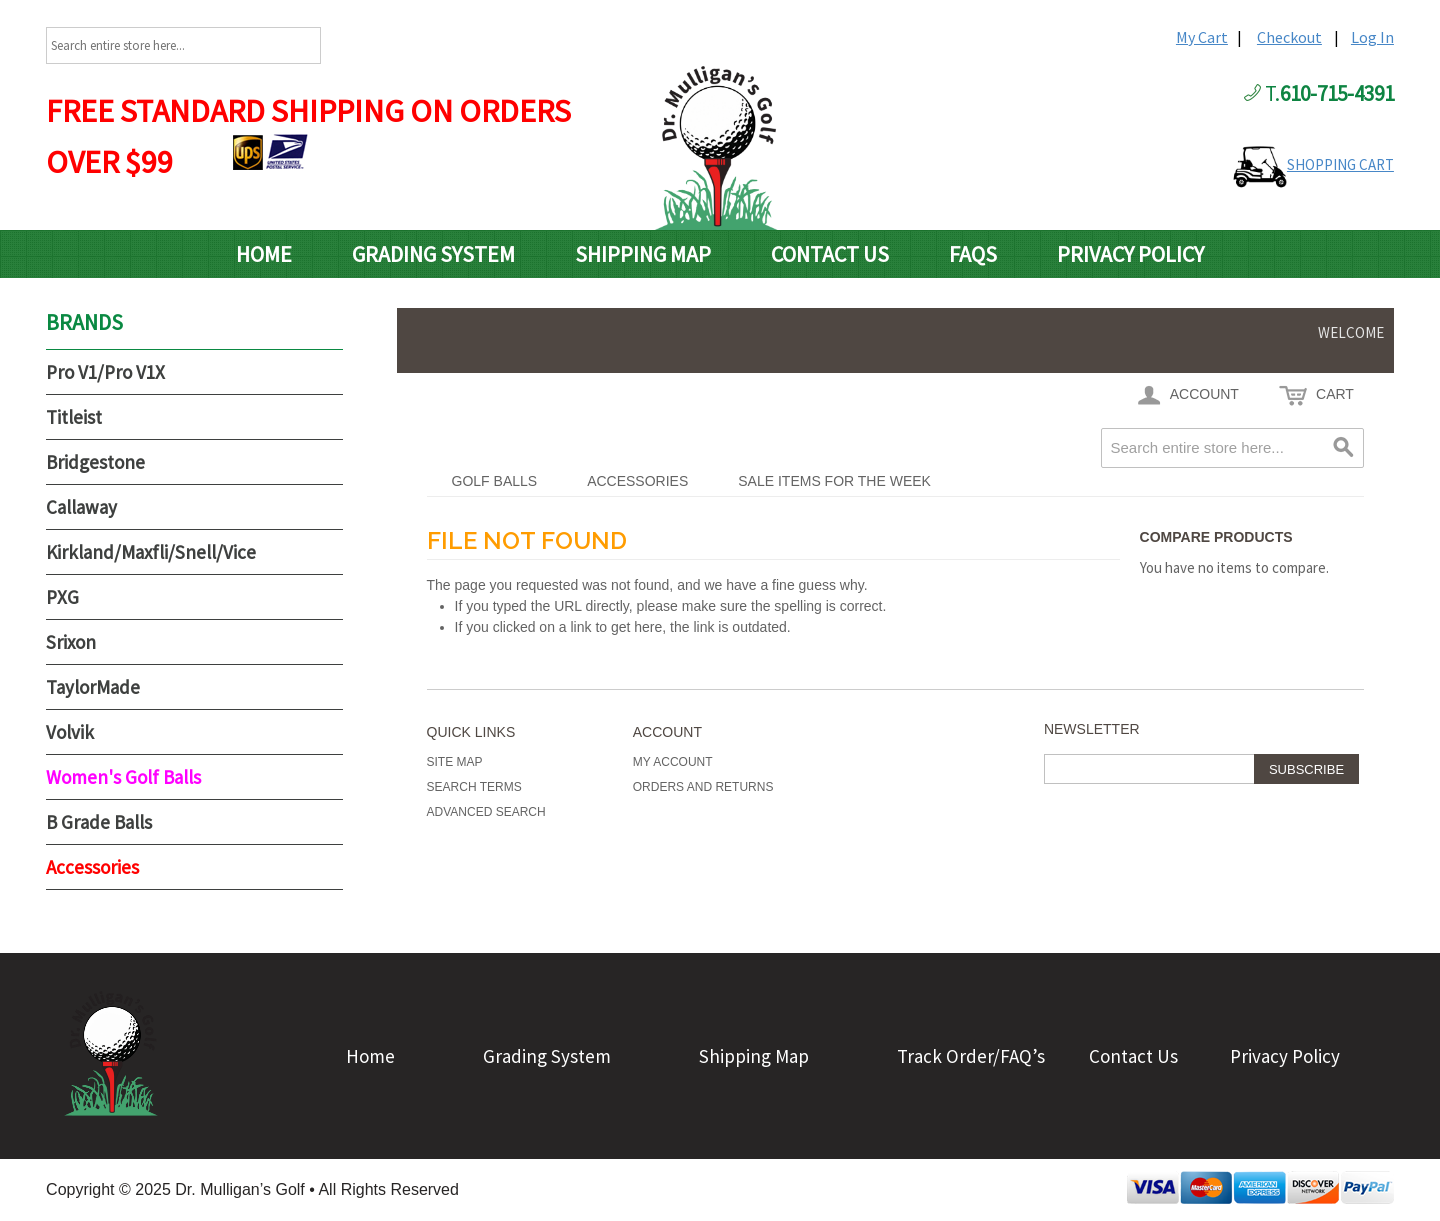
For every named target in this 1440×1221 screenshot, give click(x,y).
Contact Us (830, 254)
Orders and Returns (703, 787)
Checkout (1289, 37)
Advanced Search (486, 812)
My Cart (1202, 37)
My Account (673, 762)
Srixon (71, 642)
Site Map (455, 762)
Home (264, 254)
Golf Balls (495, 481)
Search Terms (474, 787)
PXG (62, 597)
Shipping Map (643, 254)
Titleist (74, 417)
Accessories (637, 481)
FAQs (973, 254)
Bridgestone (95, 462)
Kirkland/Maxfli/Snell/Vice (151, 552)
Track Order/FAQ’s (971, 1056)
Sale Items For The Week (834, 481)
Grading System (433, 254)
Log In (1372, 37)
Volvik (70, 732)
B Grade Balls (99, 822)
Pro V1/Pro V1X (105, 372)
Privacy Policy (1130, 254)
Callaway (81, 507)
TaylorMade (93, 687)
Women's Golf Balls (123, 777)
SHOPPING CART (1340, 164)
